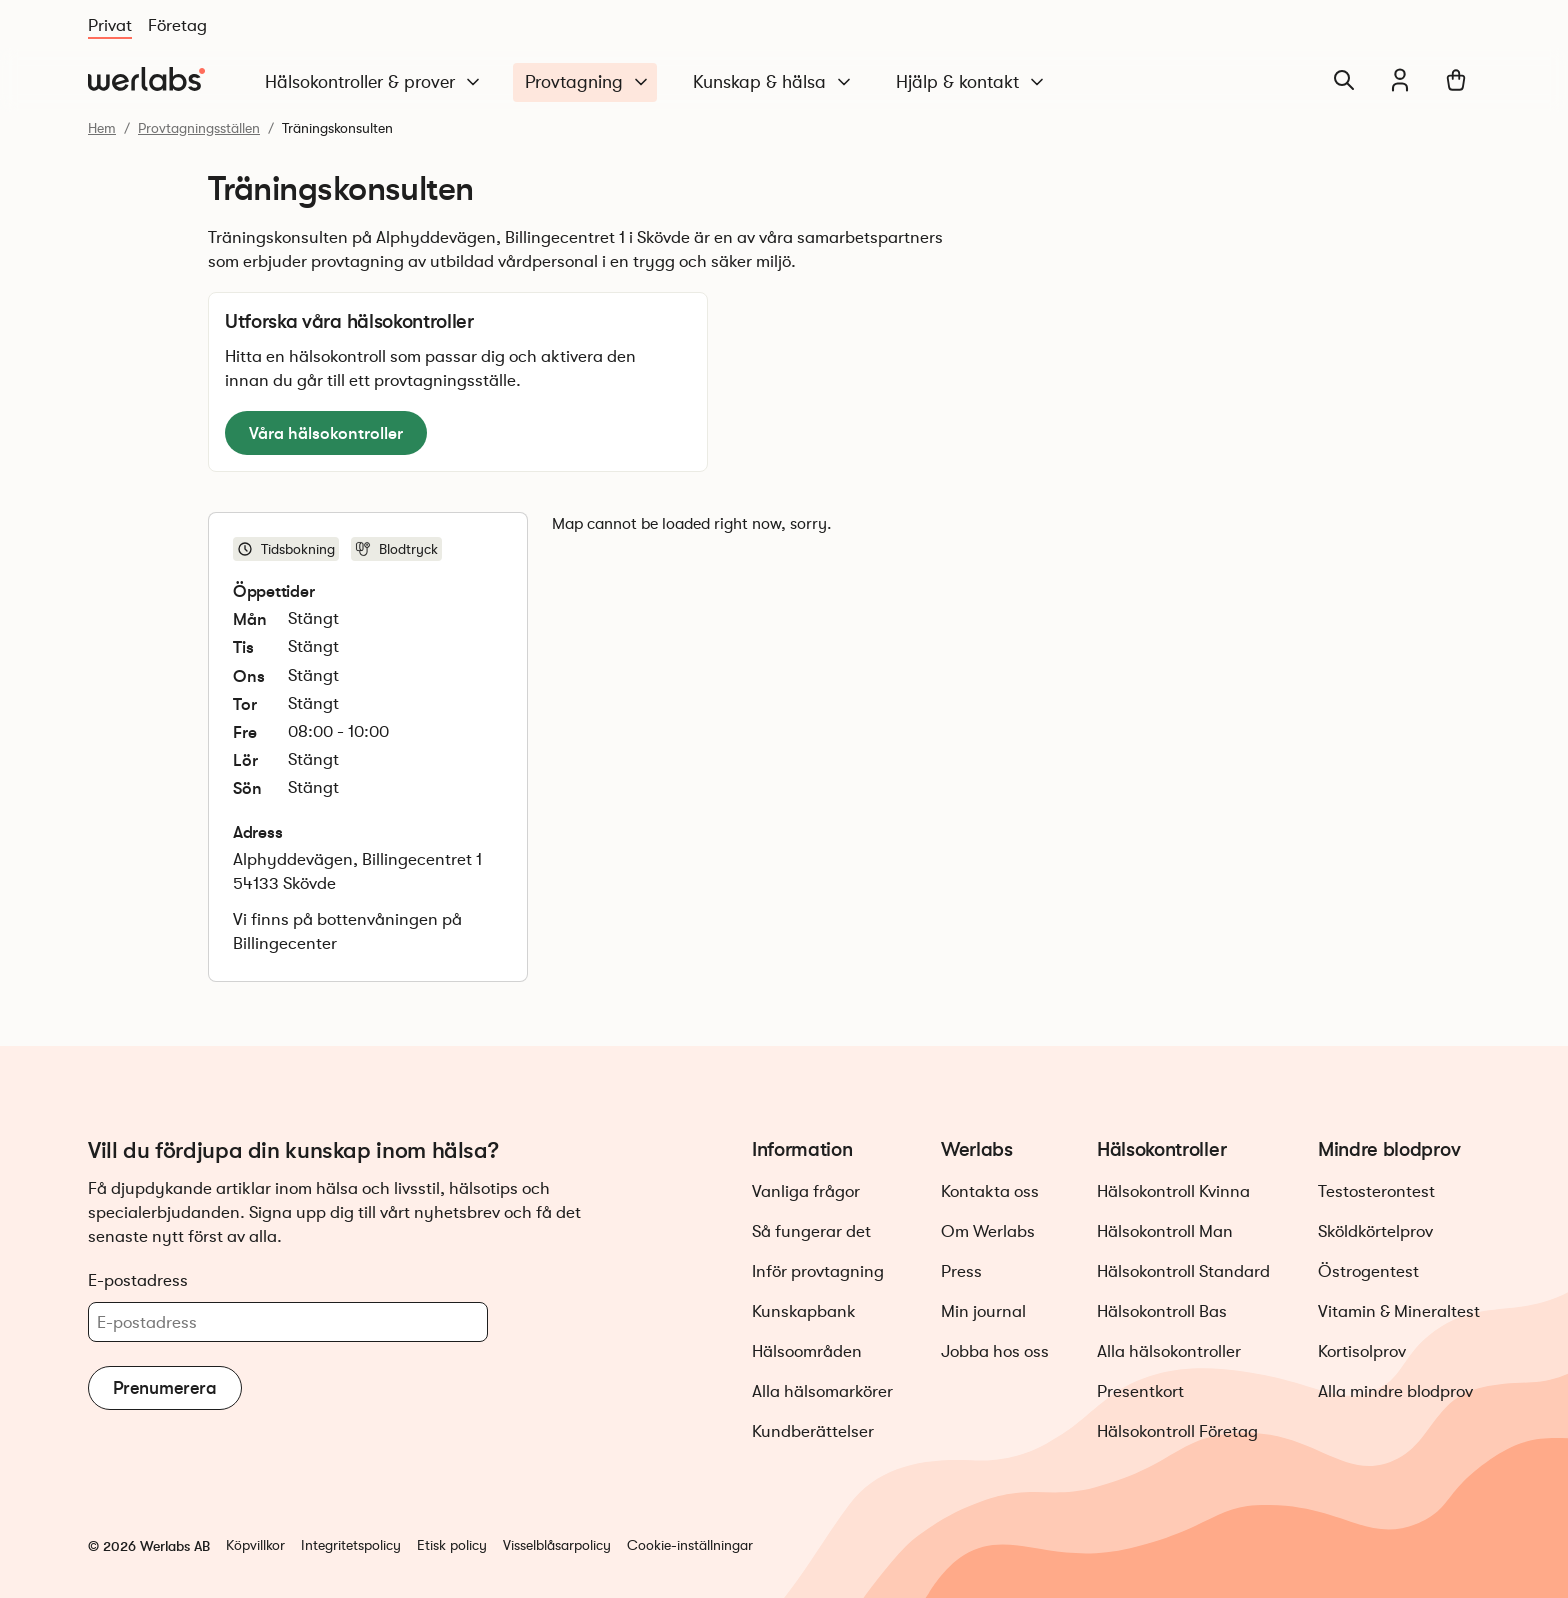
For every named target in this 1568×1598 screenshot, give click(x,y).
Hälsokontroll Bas (1162, 1311)
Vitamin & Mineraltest (1399, 1311)
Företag (177, 25)
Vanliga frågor (806, 1191)
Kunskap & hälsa (773, 82)
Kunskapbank (804, 1311)
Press (961, 1271)
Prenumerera (165, 1388)
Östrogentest (1368, 1271)
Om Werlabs (988, 1231)
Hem (102, 128)
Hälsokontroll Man (1165, 1231)
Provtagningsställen (199, 128)
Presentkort (1140, 1391)
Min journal (983, 1311)
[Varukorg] (1456, 80)
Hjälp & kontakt (971, 82)
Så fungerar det (811, 1231)
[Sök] (1344, 80)
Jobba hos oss (995, 1351)
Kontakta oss (990, 1191)
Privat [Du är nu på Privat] (110, 25)
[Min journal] (1400, 80)
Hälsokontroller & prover (374, 82)
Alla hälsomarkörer (822, 1391)
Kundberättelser (813, 1431)
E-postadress (138, 1280)
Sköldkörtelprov (1375, 1231)
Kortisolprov (1362, 1351)
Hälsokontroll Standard (1183, 1271)
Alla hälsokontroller (1169, 1351)
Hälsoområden (807, 1351)
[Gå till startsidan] (146, 80)
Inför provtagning (818, 1271)
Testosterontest (1376, 1191)
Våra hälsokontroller (326, 433)
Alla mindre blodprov (1395, 1391)
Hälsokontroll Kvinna (1173, 1191)
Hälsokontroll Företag (1177, 1431)
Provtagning (588, 82)
